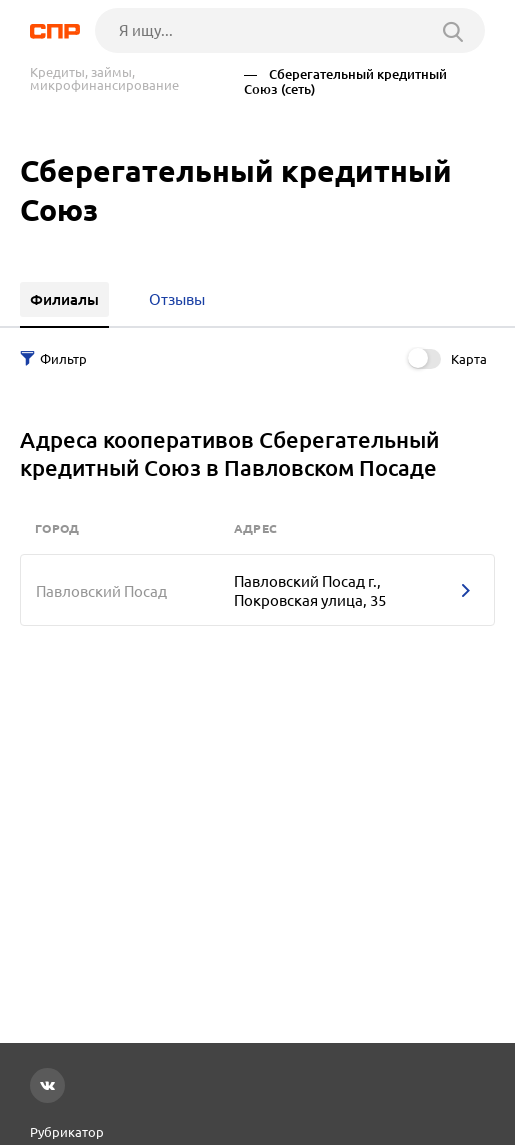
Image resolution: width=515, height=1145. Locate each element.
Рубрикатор (67, 1132)
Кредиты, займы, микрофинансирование (104, 79)
